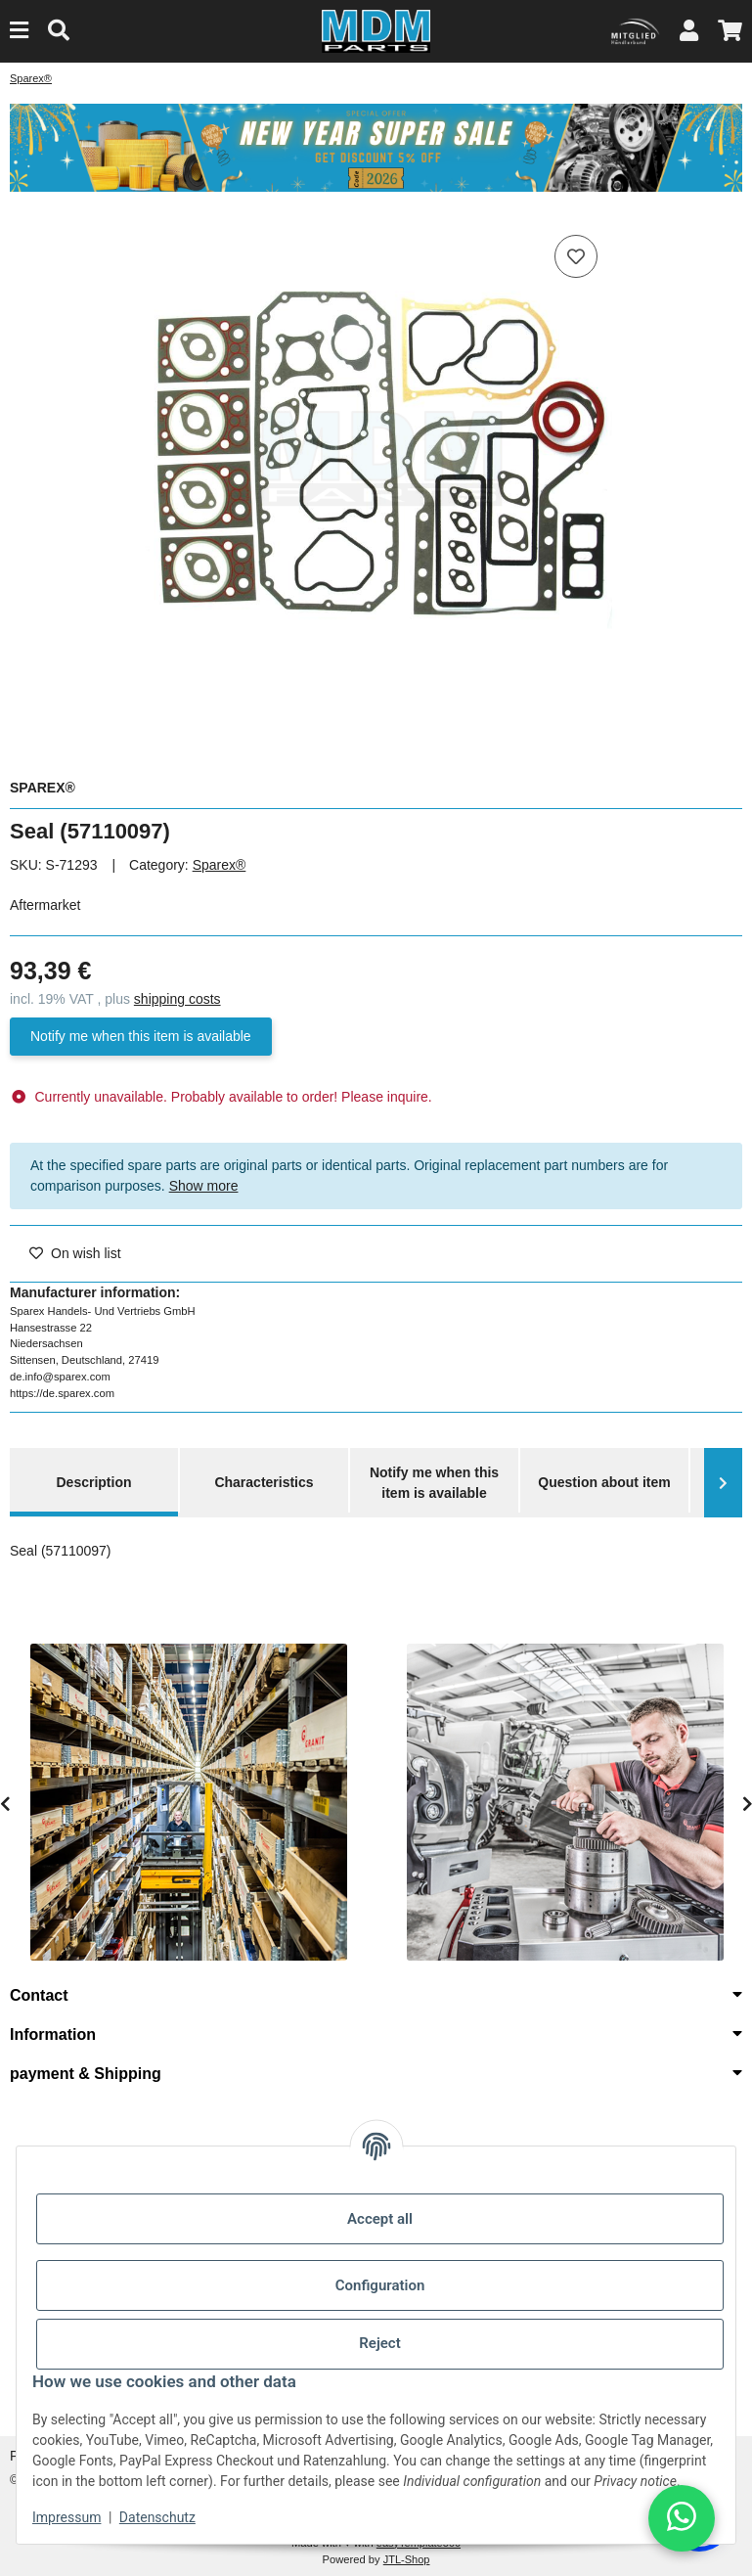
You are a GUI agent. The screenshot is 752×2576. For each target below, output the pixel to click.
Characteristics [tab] (263, 1482)
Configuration (380, 2285)
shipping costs (177, 999)
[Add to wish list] (575, 256)
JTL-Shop (406, 2559)
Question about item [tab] (604, 1482)
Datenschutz (157, 2517)
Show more (204, 1186)
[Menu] (19, 31)
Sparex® (219, 865)
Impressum (66, 2517)
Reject (379, 2343)
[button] (689, 31)
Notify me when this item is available (140, 1036)
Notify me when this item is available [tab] (434, 1483)
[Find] (58, 31)
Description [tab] (93, 1482)
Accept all (380, 2219)
